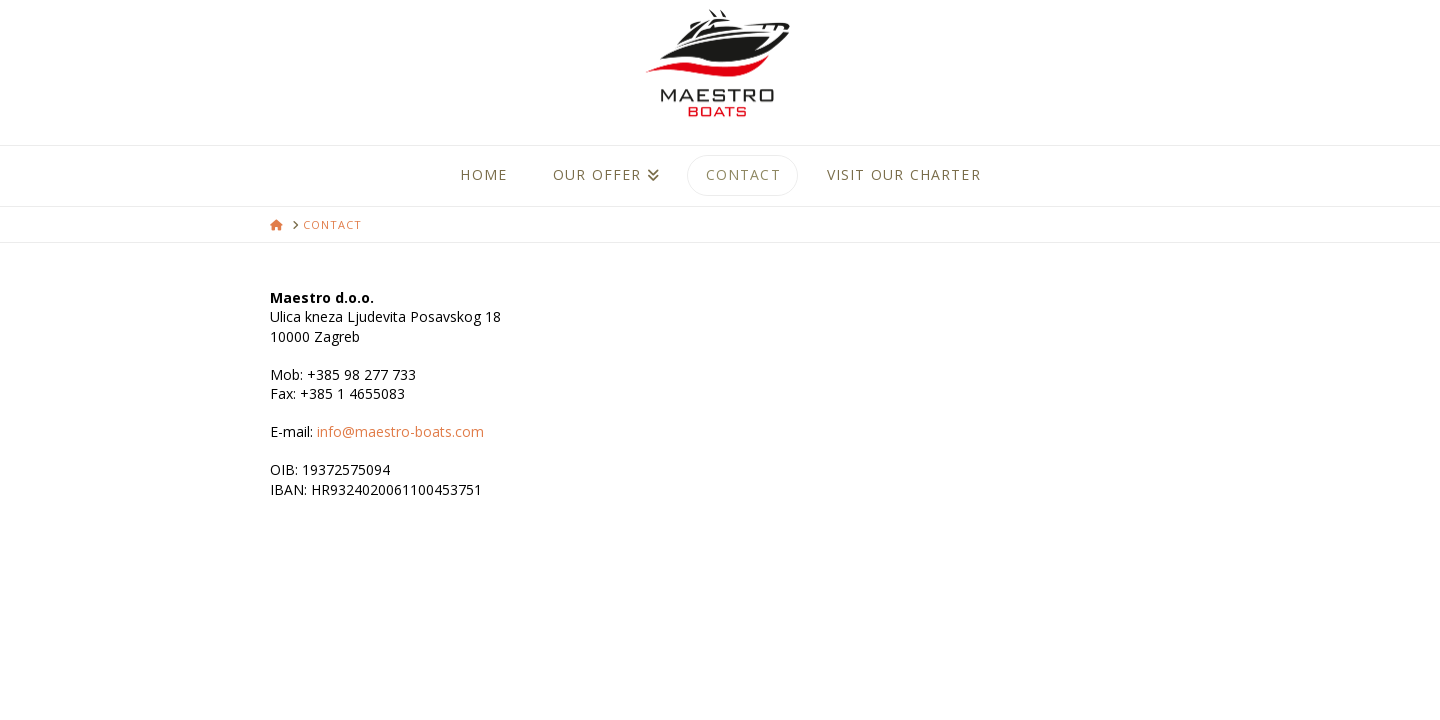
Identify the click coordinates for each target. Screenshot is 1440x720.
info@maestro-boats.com (400, 431)
